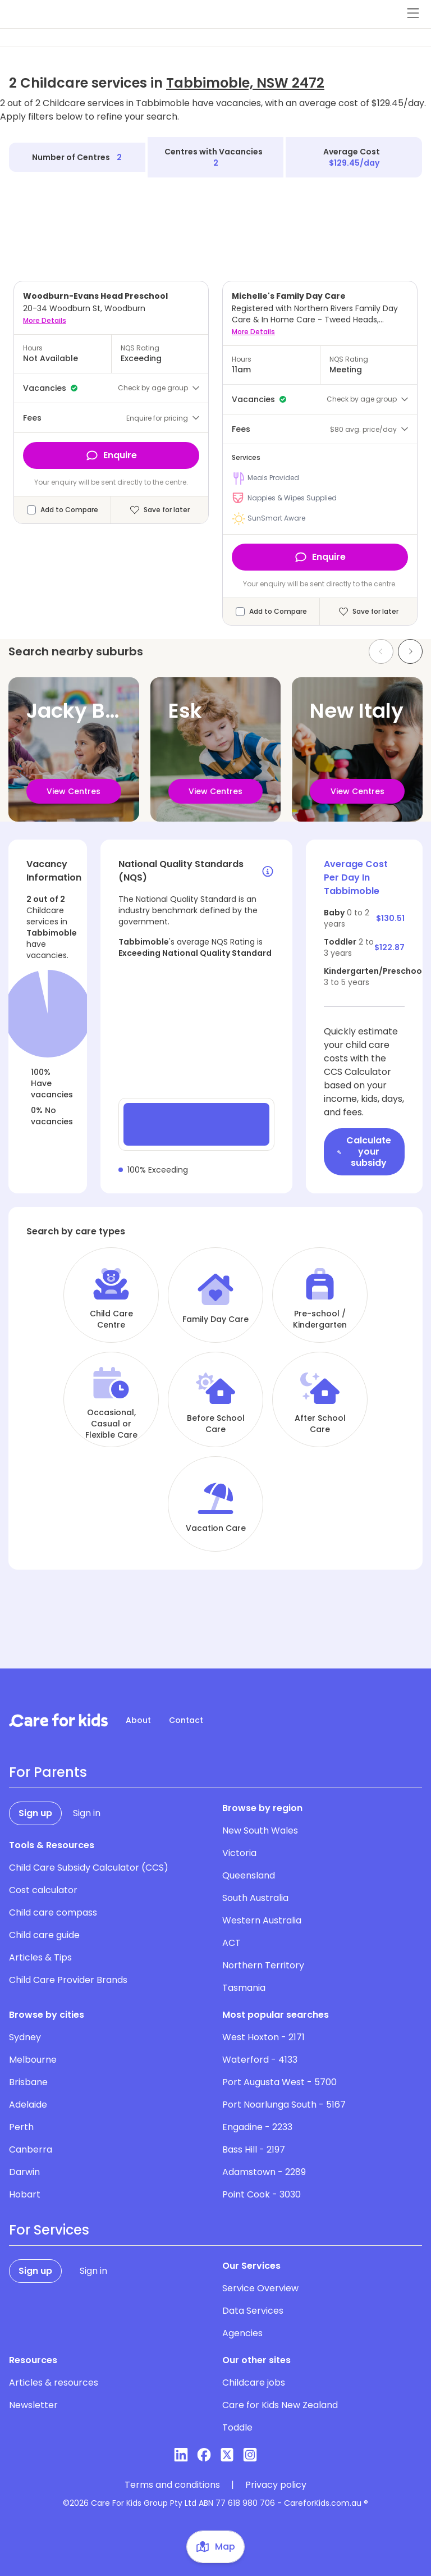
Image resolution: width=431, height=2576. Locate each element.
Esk (185, 710)
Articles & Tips (40, 1957)
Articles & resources (53, 2382)
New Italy (357, 710)
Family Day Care (215, 1319)
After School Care (320, 1423)
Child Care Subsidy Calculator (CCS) (88, 1867)
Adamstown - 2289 (264, 2171)
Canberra (30, 2149)
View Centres (73, 791)
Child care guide (44, 1934)
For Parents (48, 1772)
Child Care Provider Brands (68, 1979)
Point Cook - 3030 (261, 2194)
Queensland (248, 1875)
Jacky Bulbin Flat (112, 710)
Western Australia (261, 1920)
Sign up (35, 1813)
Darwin (24, 2171)
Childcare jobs (253, 2382)
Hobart (24, 2194)
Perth (21, 2127)
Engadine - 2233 (257, 2127)
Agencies (242, 2333)
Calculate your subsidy (364, 1151)
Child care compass (53, 1912)
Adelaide (28, 2104)
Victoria (239, 1852)
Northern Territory (263, 1965)
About (138, 1720)
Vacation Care (216, 1528)
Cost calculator (43, 1890)
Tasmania (243, 1987)
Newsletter (33, 2405)
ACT (231, 1942)
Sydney (25, 2037)
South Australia (255, 1897)
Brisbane (28, 2082)
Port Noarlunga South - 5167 (284, 2104)
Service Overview (260, 2288)
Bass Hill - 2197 (253, 2149)
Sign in (86, 1813)
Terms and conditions (172, 2485)
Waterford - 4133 (259, 2059)
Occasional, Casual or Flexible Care (111, 1423)
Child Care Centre (111, 1319)
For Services (49, 2230)
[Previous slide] (381, 651)
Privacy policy (275, 2485)
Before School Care (216, 1423)
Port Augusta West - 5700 (279, 2082)
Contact (186, 1720)
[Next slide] (410, 651)
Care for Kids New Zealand (280, 2405)
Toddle (237, 2427)
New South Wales (260, 1830)
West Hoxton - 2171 (263, 2037)
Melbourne (33, 2059)
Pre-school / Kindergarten (320, 1319)
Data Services (252, 2310)
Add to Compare (69, 509)
